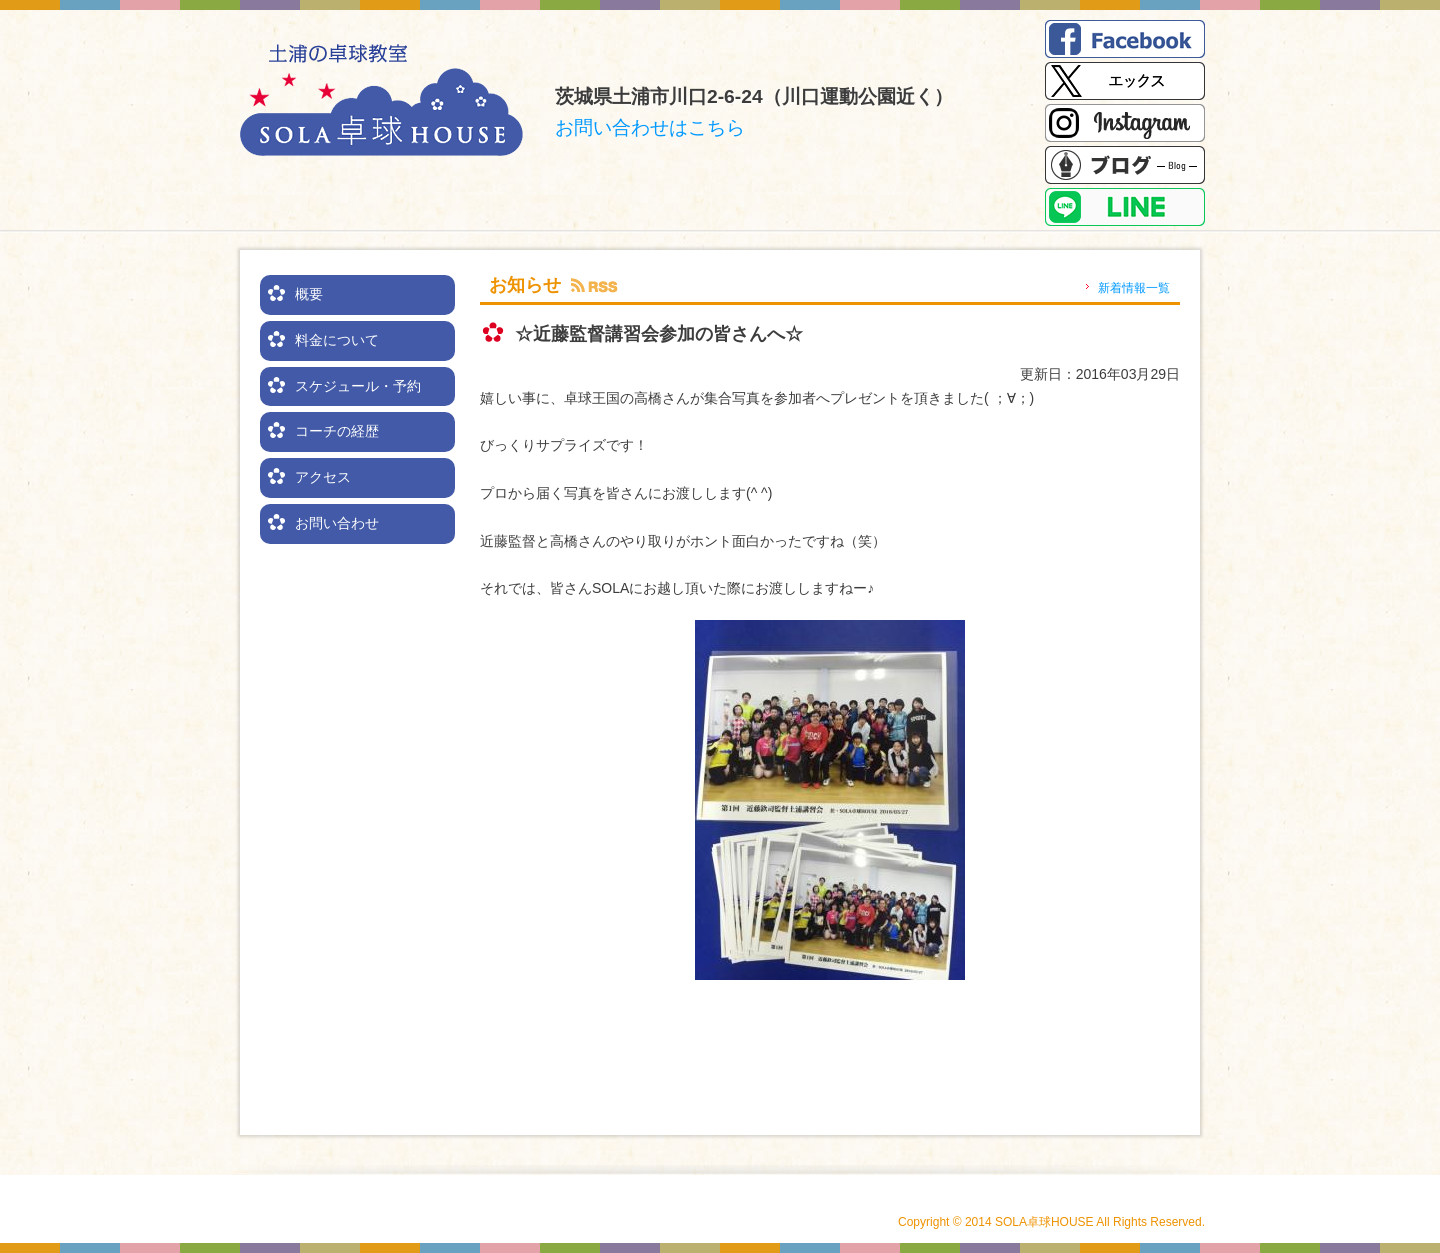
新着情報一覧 (1134, 288)
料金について (337, 340)
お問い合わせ (337, 523)
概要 (309, 294)
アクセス (323, 477)
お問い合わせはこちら (650, 127)
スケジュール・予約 (358, 386)
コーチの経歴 (337, 431)
